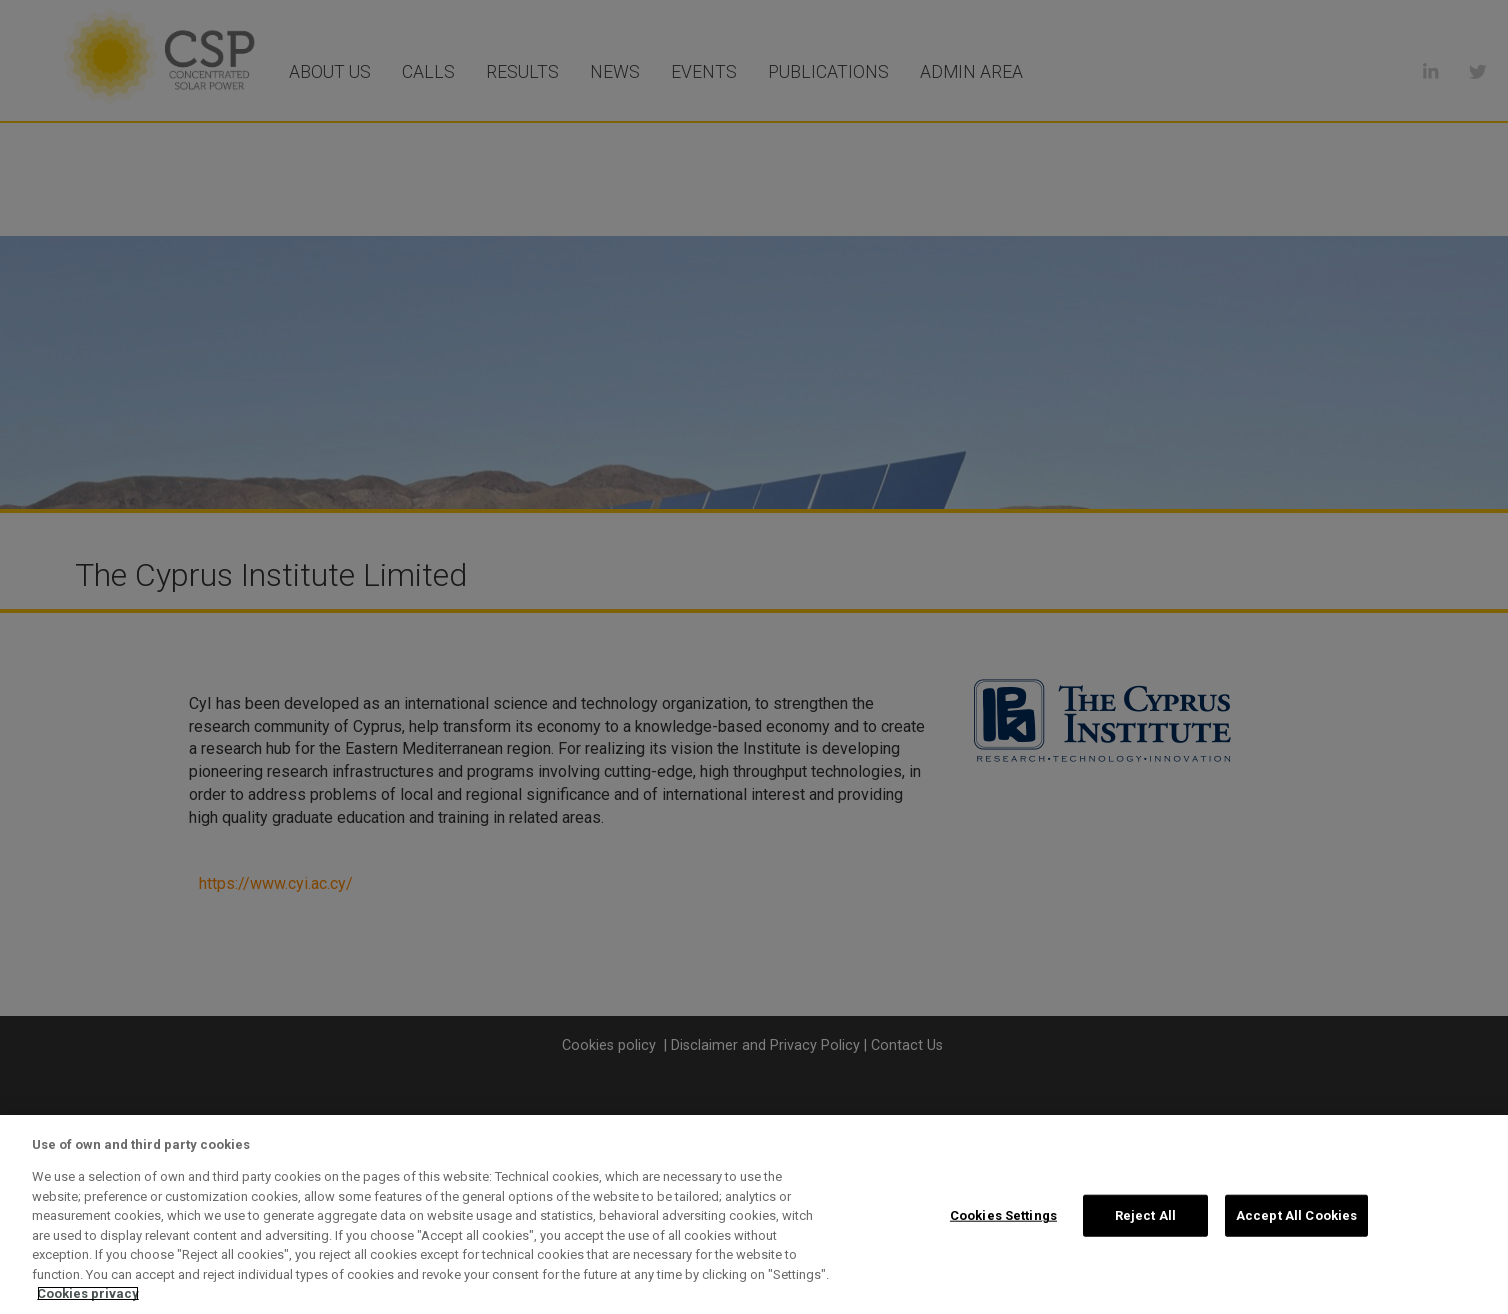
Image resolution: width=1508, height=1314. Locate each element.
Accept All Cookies (1296, 1215)
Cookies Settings (1003, 1215)
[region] (754, 1214)
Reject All (1145, 1215)
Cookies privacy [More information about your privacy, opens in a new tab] (88, 1293)
